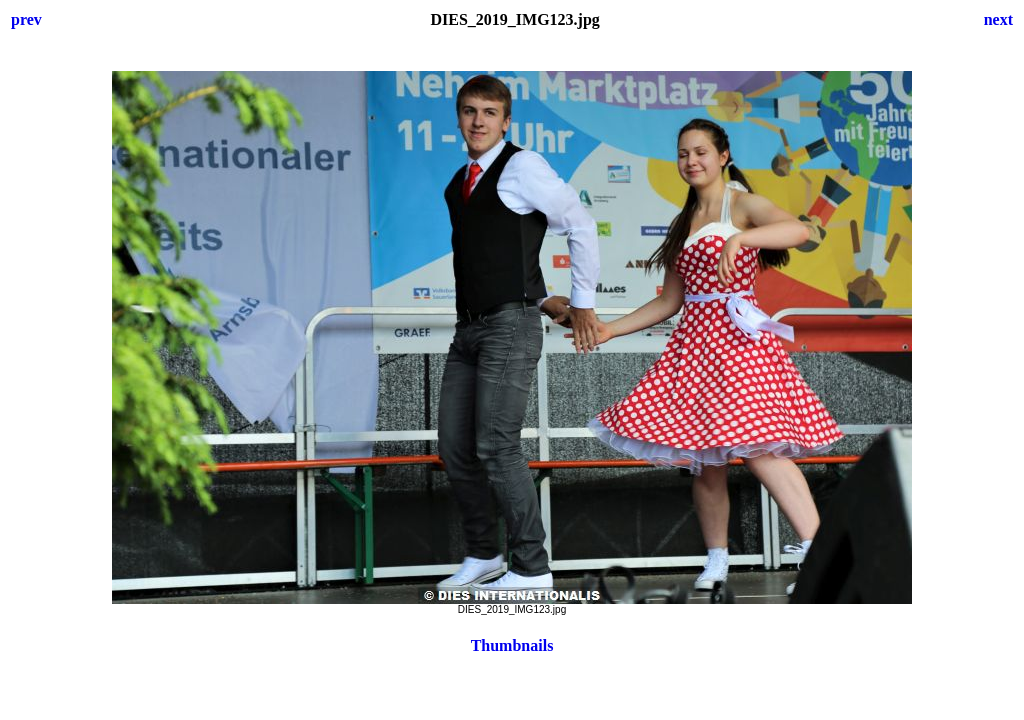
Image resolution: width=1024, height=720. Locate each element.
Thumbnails (512, 645)
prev (26, 19)
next (998, 19)
